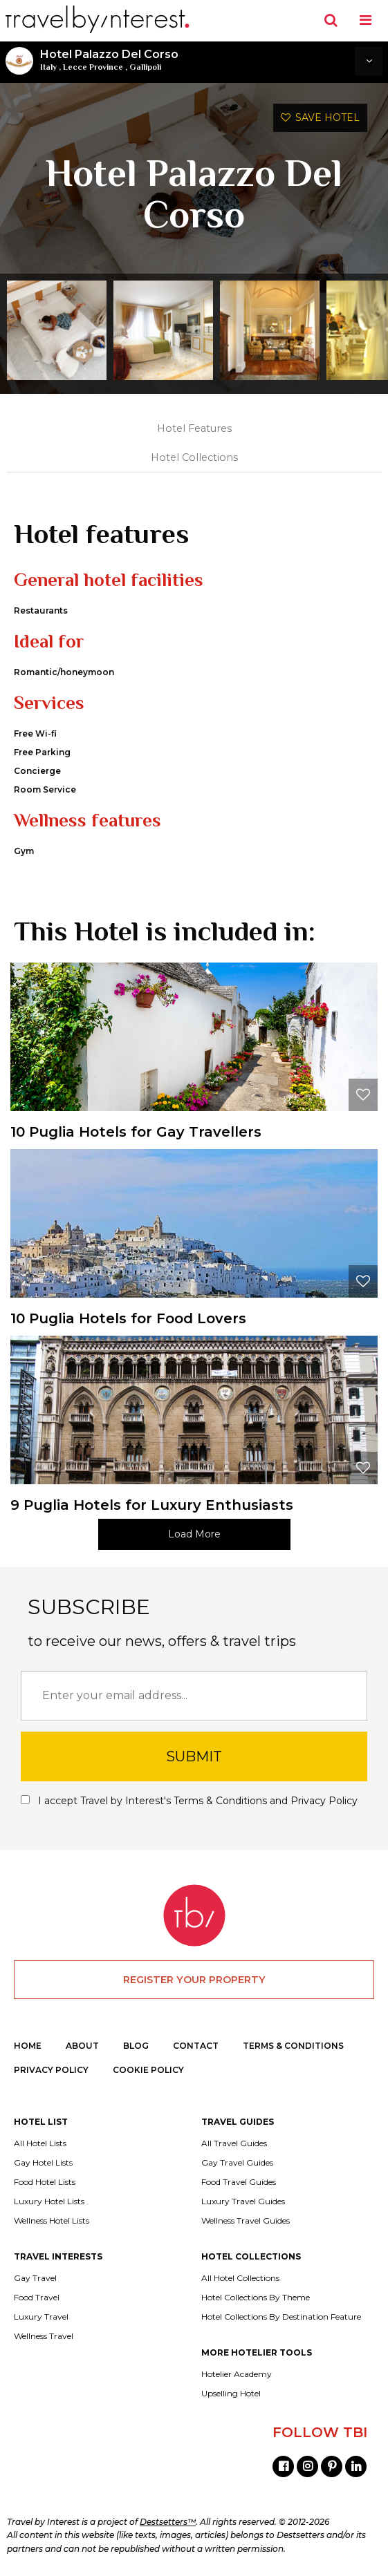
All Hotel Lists (40, 2143)
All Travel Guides (234, 2143)
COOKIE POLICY (148, 2070)
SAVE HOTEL (320, 117)
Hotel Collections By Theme (255, 2297)
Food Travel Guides (238, 2182)
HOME (27, 2045)
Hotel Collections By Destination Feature (281, 2317)
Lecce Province (93, 67)
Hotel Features (194, 428)
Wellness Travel (43, 2336)
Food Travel (36, 2297)
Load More (194, 1534)
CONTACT (196, 2045)
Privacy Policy (324, 1800)
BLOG (136, 2045)
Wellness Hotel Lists (51, 2221)
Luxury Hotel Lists (49, 2201)
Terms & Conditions (220, 1800)
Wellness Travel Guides (245, 2221)
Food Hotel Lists (44, 2182)
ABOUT (82, 2045)
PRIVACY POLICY (51, 2070)
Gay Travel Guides (237, 2163)
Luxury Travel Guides (243, 2201)
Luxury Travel (41, 2317)
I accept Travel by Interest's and (189, 1800)
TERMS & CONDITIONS (293, 2045)
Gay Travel (35, 2278)
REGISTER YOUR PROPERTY (194, 1979)
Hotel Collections (194, 457)
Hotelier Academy (236, 2374)
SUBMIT (194, 1756)
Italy (48, 67)
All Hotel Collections (240, 2278)
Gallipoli (145, 67)
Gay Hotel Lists (43, 2163)
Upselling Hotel (231, 2393)
